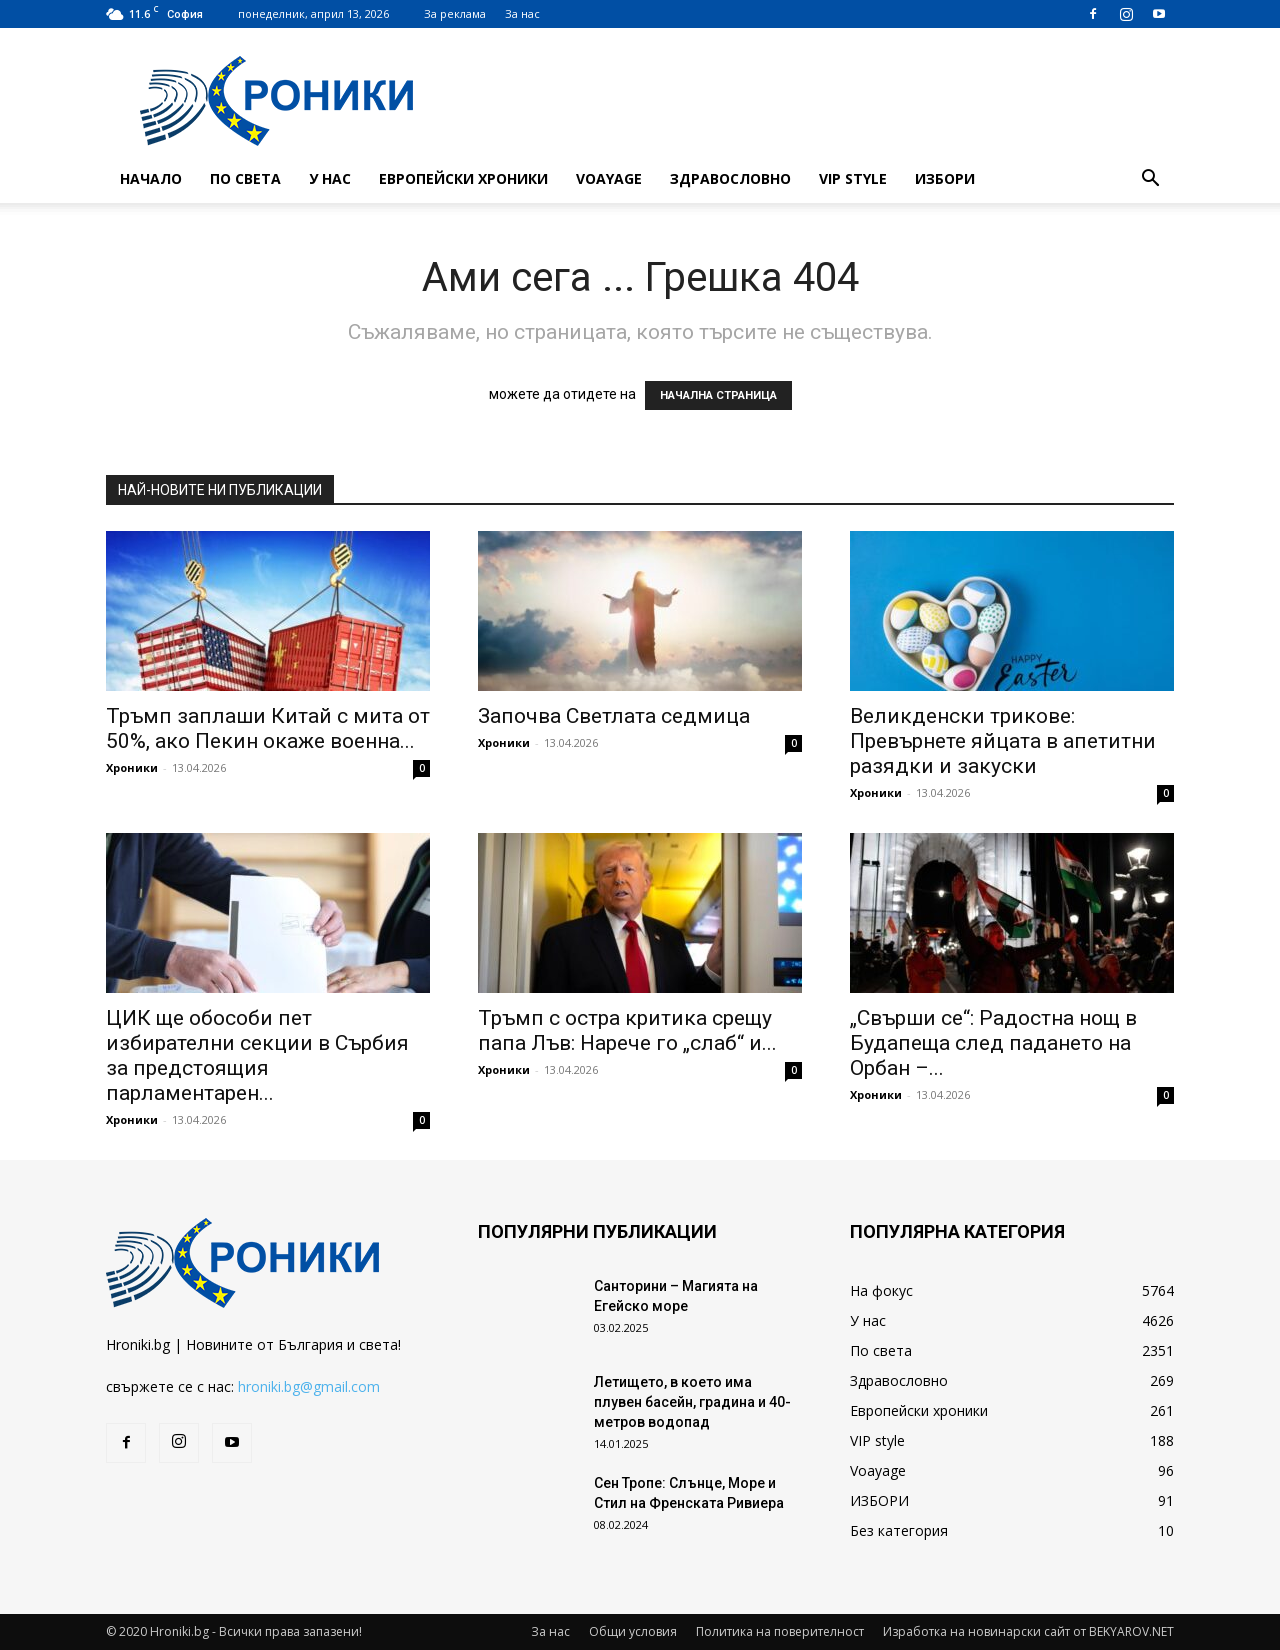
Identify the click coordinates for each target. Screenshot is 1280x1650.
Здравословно (730, 178)
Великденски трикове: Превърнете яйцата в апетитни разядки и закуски (1003, 741)
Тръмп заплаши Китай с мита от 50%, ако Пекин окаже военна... (268, 728)
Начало (151, 178)
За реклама (455, 13)
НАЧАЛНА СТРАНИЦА (718, 395)
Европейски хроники (463, 178)
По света (245, 178)
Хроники (132, 767)
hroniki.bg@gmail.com (309, 1386)
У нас (330, 178)
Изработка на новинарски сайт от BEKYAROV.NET (1028, 1631)
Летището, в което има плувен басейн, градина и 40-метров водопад (692, 1402)
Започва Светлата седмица (614, 716)
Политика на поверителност (780, 1631)
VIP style (853, 178)
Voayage (609, 178)
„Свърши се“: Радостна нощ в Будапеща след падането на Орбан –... (993, 1043)
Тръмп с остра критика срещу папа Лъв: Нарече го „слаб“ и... (627, 1030)
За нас (522, 13)
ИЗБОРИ (945, 178)
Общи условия (633, 1631)
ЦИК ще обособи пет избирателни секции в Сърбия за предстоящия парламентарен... (257, 1055)
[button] (1150, 180)
